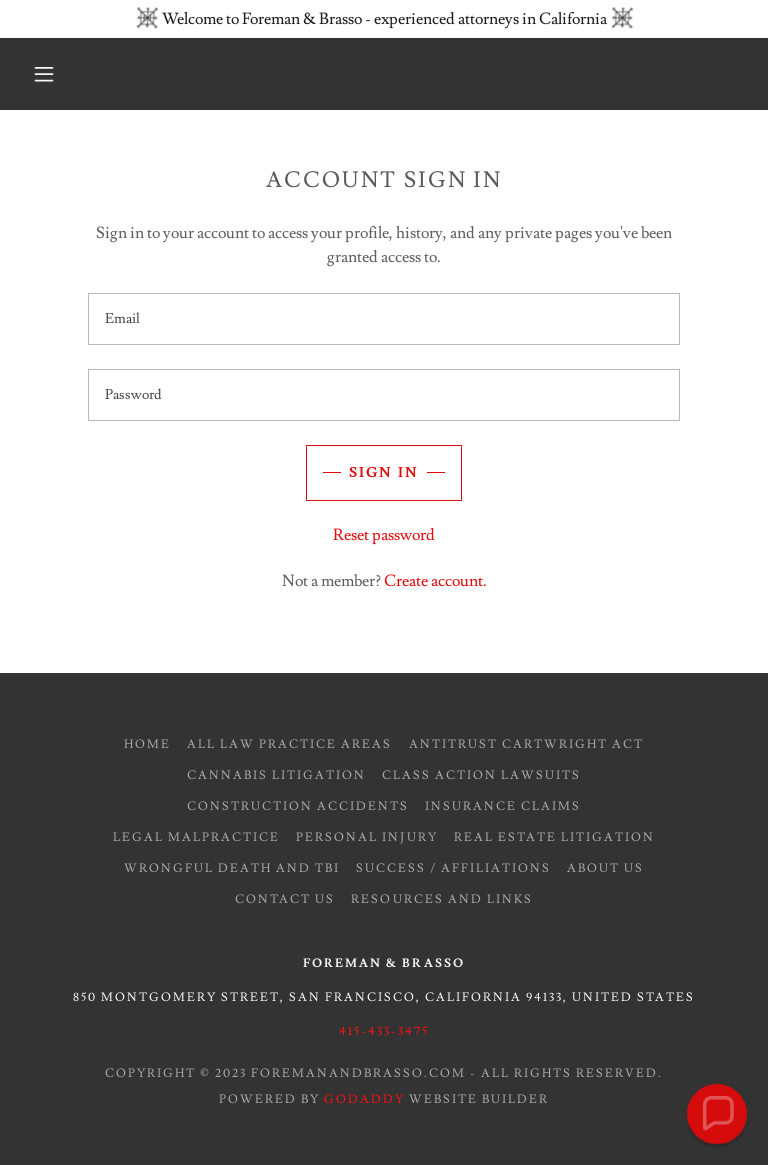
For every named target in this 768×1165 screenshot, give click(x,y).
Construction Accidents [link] (298, 806)
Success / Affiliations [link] (453, 868)
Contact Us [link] (285, 899)
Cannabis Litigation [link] (276, 775)
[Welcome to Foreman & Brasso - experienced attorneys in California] (384, 19)
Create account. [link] (435, 581)
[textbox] (384, 319)
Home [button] (147, 744)
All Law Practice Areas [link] (289, 744)
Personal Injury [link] (366, 837)
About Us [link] (605, 868)
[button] (44, 74)
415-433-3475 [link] (384, 1031)
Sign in (384, 473)
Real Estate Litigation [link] (554, 837)
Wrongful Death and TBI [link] (232, 868)
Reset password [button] (384, 535)
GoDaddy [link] (364, 1099)
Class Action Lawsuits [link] (481, 775)
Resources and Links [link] (441, 899)
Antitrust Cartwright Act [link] (526, 744)
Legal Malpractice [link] (196, 837)
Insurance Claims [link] (503, 806)
